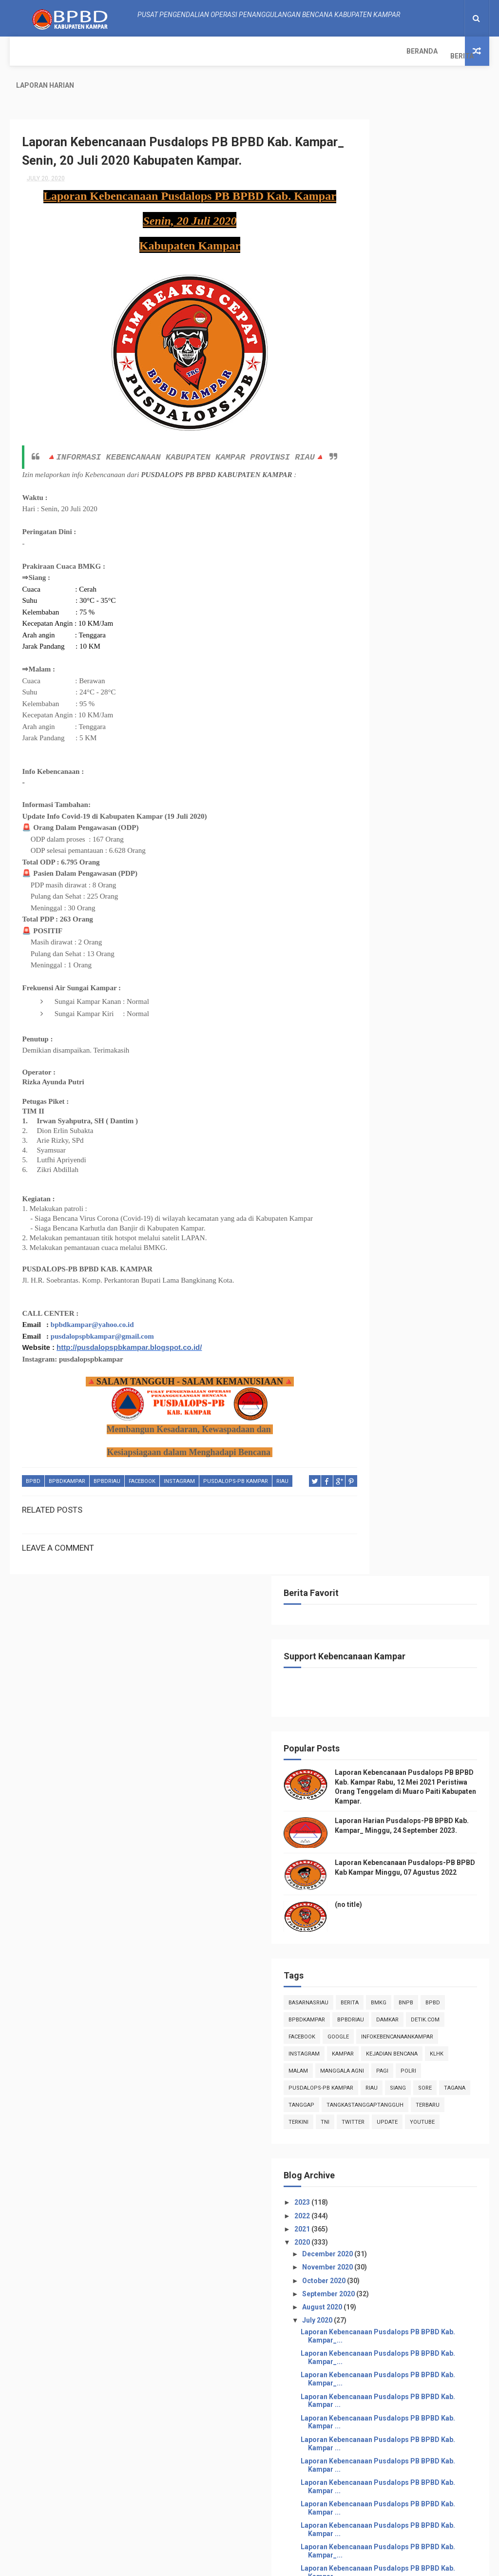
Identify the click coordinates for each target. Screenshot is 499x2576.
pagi (456, 693)
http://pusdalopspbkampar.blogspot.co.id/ (129, 1331)
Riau (282, 1465)
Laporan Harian (125, 51)
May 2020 (392, 1822)
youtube (443, 795)
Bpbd (33, 1465)
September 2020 (403, 966)
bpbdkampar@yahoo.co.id (92, 1308)
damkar (413, 607)
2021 (376, 901)
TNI (435, 778)
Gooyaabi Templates (347, 2563)
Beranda (31, 51)
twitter (374, 795)
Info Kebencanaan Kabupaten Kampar (416, 2287)
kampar (417, 658)
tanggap (375, 744)
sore (422, 727)
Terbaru (374, 778)
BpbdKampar (67, 1465)
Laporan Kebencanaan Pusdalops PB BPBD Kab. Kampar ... (419, 1102)
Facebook (142, 1465)
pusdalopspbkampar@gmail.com (102, 1320)
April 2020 (393, 1836)
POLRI (370, 710)
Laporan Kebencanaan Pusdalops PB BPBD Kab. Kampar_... (419, 1013)
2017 (376, 1919)
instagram (179, 1465)
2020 (376, 915)
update (408, 795)
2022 (376, 888)
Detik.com (450, 607)
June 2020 (393, 1809)
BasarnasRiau (383, 573)
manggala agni (416, 693)
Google (412, 624)
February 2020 (399, 1862)
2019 (376, 1893)
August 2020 (397, 980)
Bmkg (453, 573)
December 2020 (402, 927)
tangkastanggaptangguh (401, 761)
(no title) (422, 475)
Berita (71, 51)
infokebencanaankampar (399, 641)
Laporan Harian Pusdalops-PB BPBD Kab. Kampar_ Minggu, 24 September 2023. (417, 378)
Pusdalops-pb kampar (235, 1465)
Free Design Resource (231, 2563)
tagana (451, 727)
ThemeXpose (173, 2563)
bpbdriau (107, 1465)
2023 (376, 875)
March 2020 (396, 1849)
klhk (433, 676)
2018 (376, 1906)
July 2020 (392, 993)
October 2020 (398, 953)
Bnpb (370, 590)
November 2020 (402, 940)
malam (372, 693)
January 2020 (398, 1876)
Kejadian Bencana (388, 676)
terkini (409, 778)
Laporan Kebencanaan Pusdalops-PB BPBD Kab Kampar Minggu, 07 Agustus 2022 (417, 436)
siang (395, 727)
